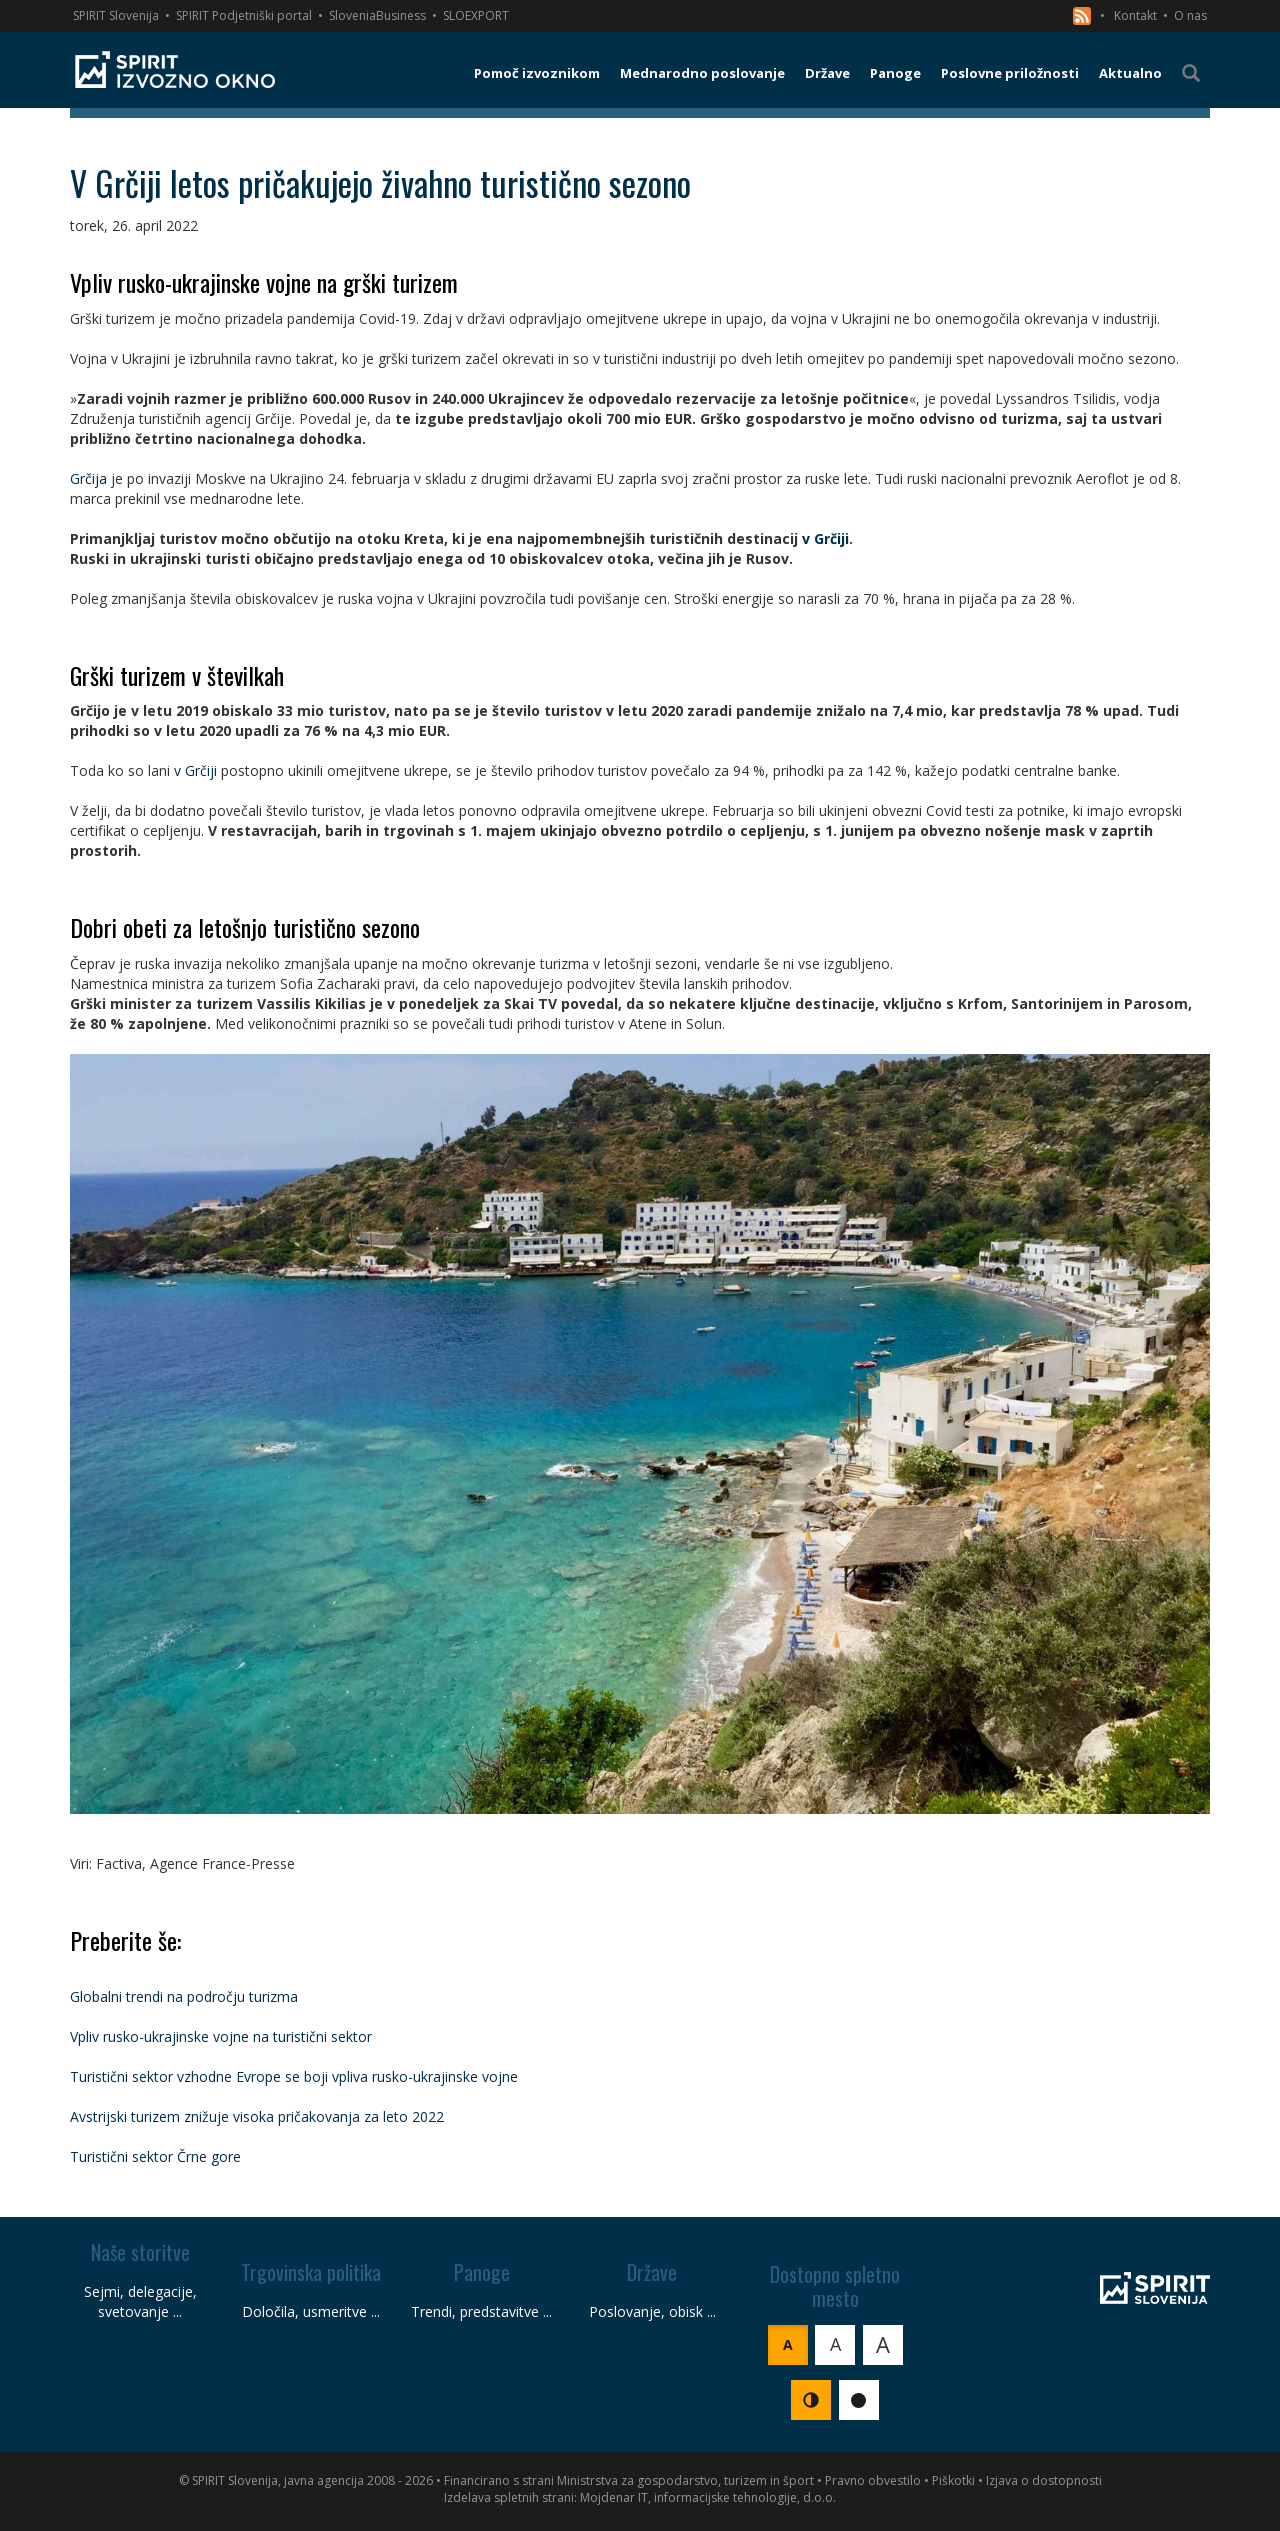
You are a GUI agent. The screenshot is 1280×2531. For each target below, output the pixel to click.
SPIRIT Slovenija (116, 15)
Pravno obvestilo (873, 2480)
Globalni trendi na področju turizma (184, 1996)
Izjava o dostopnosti (1044, 2480)
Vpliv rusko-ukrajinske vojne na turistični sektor (221, 2036)
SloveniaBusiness (377, 15)
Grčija (88, 478)
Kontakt (1135, 15)
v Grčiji (825, 538)
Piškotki (953, 2480)
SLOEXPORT (476, 15)
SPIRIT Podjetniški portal (244, 15)
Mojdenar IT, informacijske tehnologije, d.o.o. (708, 2497)
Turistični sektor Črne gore (155, 2156)
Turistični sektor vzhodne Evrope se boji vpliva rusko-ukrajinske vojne (294, 2076)
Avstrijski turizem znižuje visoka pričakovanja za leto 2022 (257, 2116)
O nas (1190, 15)
